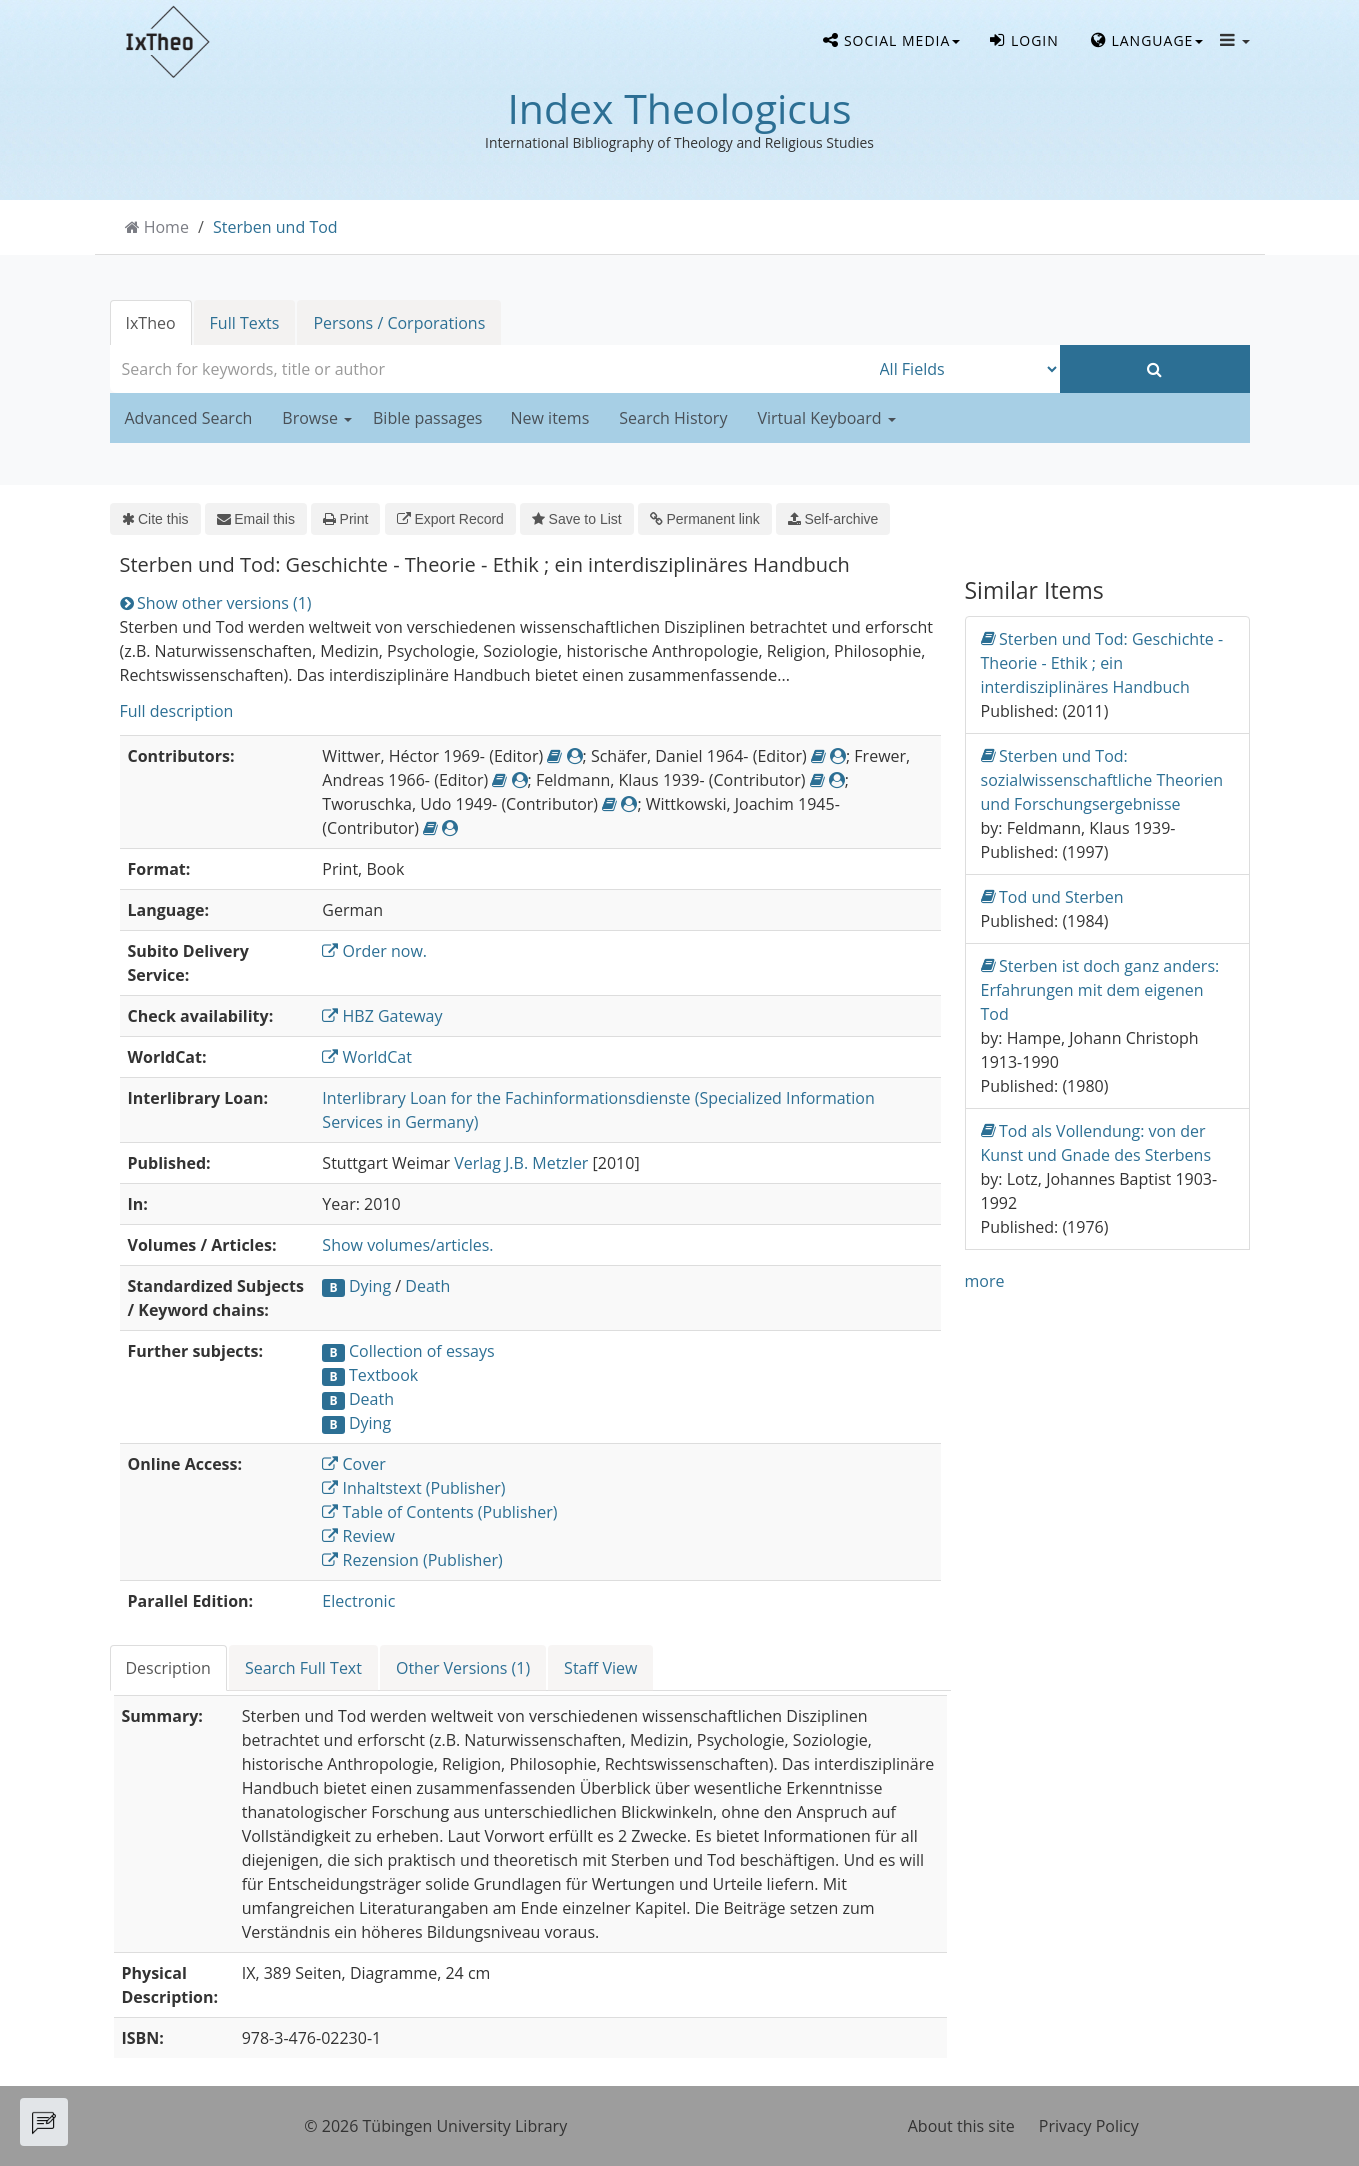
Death (427, 1286)
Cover (353, 1464)
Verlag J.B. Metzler (521, 1163)
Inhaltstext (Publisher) (413, 1488)
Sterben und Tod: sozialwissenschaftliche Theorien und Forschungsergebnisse (1102, 779)
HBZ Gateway (382, 1016)
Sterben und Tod (275, 227)
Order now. (374, 951)
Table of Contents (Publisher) (439, 1512)
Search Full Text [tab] (303, 1668)
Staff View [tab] (600, 1668)
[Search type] (965, 369)
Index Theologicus (679, 108)
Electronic (358, 1601)
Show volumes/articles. (407, 1245)
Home (166, 227)
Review (358, 1536)
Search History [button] (673, 418)
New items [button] (550, 418)
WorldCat (367, 1057)
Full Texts (245, 323)
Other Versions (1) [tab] (463, 1668)
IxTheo (151, 323)
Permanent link (705, 519)
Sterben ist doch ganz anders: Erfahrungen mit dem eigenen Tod (1100, 989)
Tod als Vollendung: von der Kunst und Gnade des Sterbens (1096, 1142)
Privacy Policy (1089, 2126)
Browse (317, 418)
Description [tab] (168, 1668)
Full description (177, 711)
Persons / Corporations (399, 323)
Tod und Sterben (1052, 896)
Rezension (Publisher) (412, 1560)
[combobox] (490, 369)
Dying (370, 1286)
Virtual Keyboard (826, 418)
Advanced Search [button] (189, 418)
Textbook (383, 1375)
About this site (961, 2126)
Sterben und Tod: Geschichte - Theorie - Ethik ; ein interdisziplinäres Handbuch (1102, 662)
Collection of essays (422, 1351)
